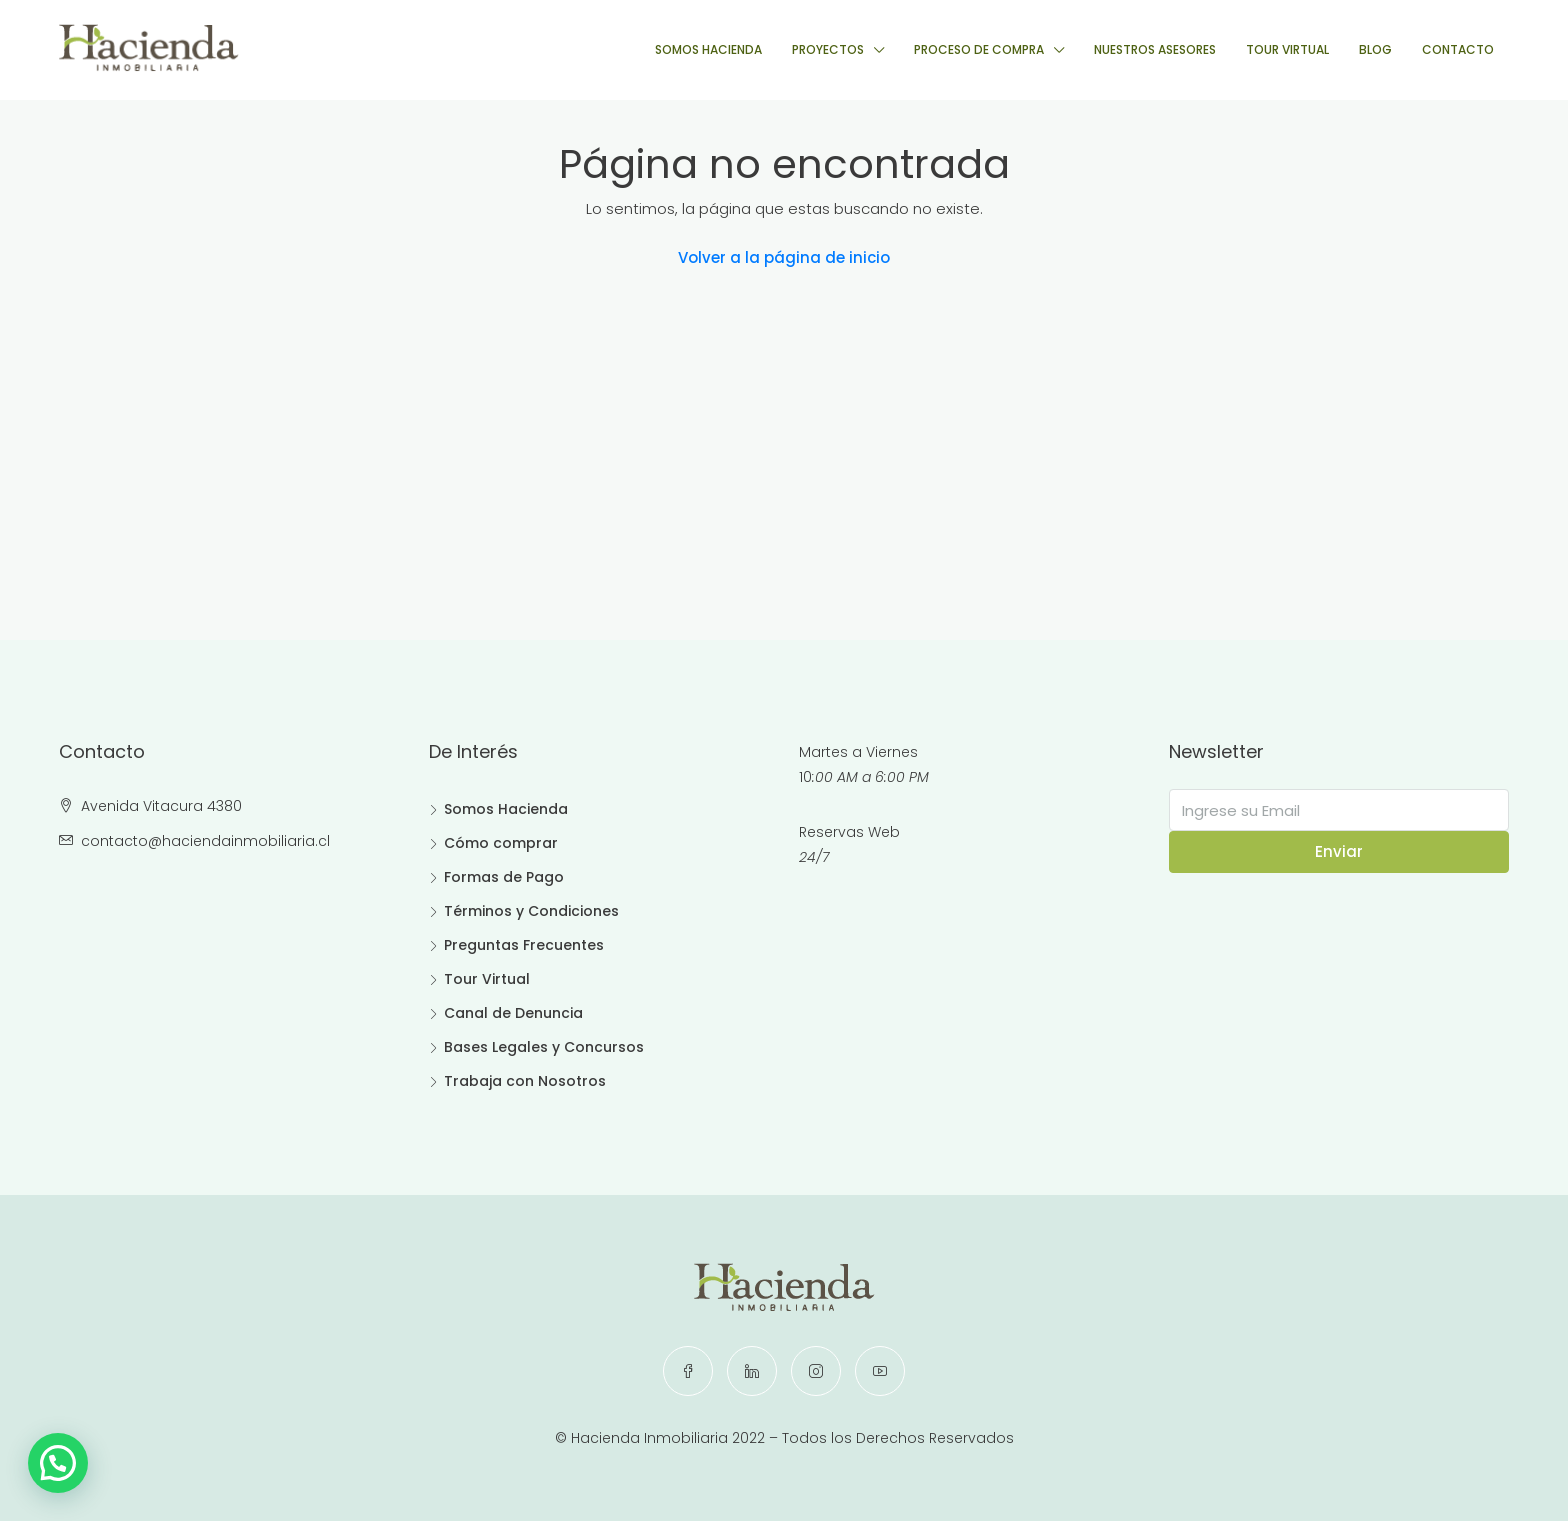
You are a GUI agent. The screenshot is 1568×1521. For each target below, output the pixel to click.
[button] (63, 1461)
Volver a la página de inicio (784, 257)
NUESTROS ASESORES (1155, 49)
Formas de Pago (504, 877)
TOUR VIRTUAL (1287, 49)
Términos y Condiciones (531, 911)
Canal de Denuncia (513, 1013)
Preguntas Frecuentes (524, 945)
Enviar (1339, 851)
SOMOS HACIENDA (708, 49)
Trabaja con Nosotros (525, 1081)
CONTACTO (1458, 49)
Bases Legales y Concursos (544, 1047)
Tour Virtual (487, 979)
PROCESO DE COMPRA (979, 49)
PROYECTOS (828, 49)
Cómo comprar (501, 843)
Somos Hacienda (506, 809)
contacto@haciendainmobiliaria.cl (205, 841)
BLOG (1375, 49)
